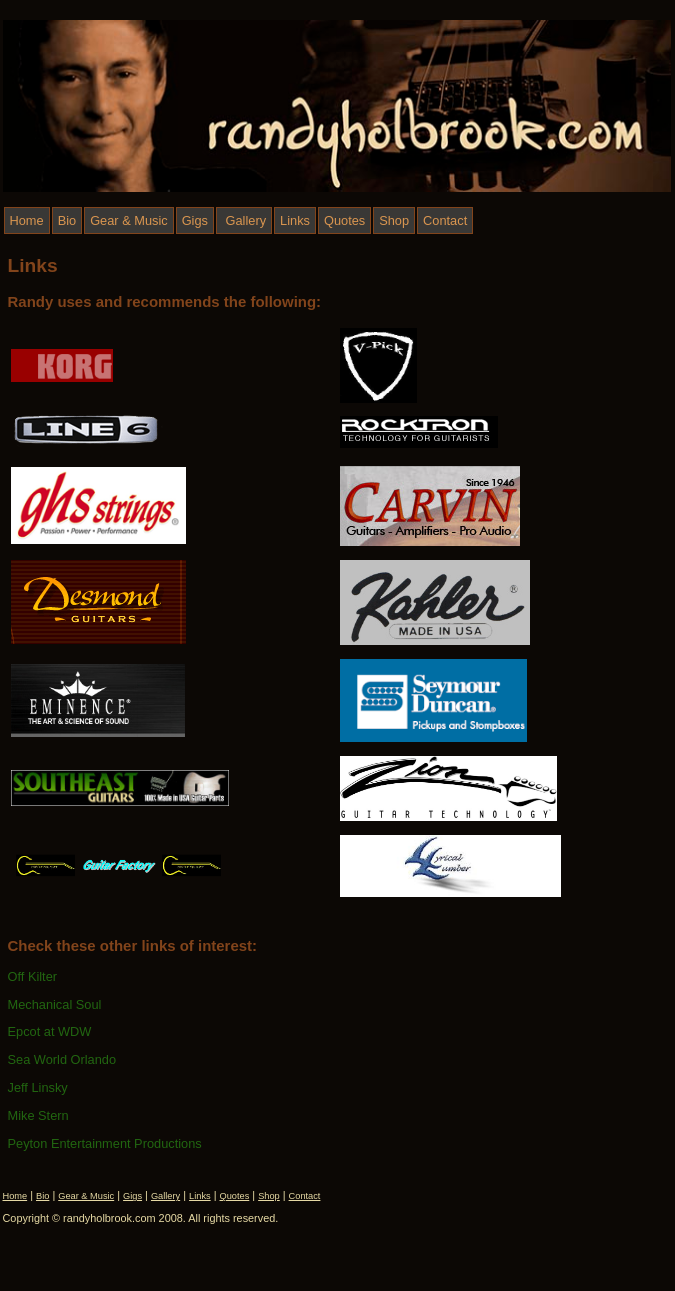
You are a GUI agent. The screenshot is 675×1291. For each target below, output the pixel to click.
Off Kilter (33, 976)
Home (27, 220)
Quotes (344, 220)
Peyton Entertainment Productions (105, 1143)
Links (295, 220)
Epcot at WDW (50, 1031)
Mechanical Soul (55, 1004)
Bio (67, 220)
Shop (394, 220)
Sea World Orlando (62, 1059)
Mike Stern (38, 1115)
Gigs (195, 220)
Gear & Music (129, 220)
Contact (445, 220)
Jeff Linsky (38, 1087)
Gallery (244, 220)
